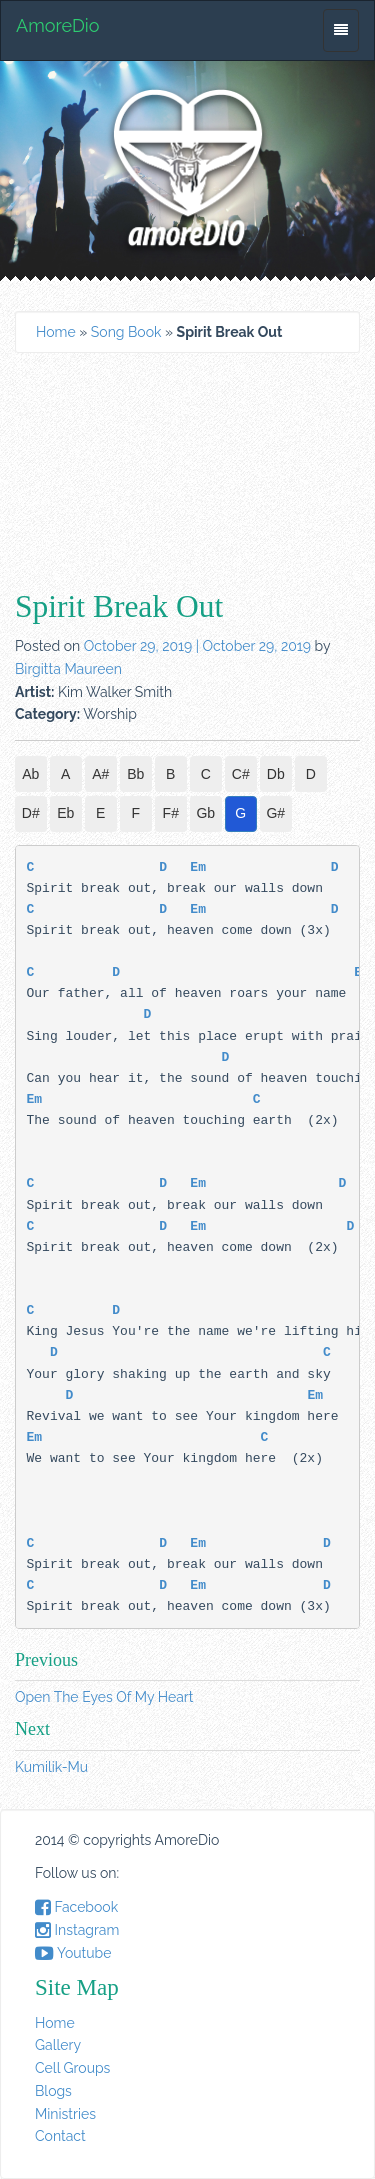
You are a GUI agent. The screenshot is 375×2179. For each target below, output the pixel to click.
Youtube (73, 1953)
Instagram (77, 1930)
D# (31, 813)
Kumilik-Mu (51, 1767)
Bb (135, 774)
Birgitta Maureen (68, 669)
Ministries (65, 2114)
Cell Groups (72, 2068)
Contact (60, 2136)
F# (171, 813)
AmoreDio (57, 25)
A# (100, 774)
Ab (30, 774)
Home (56, 332)
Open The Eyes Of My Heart (104, 1697)
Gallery (58, 2045)
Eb (65, 813)
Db (276, 774)
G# (275, 813)
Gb (205, 813)
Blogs (53, 2091)
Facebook (76, 1907)
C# (241, 774)
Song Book (126, 332)
